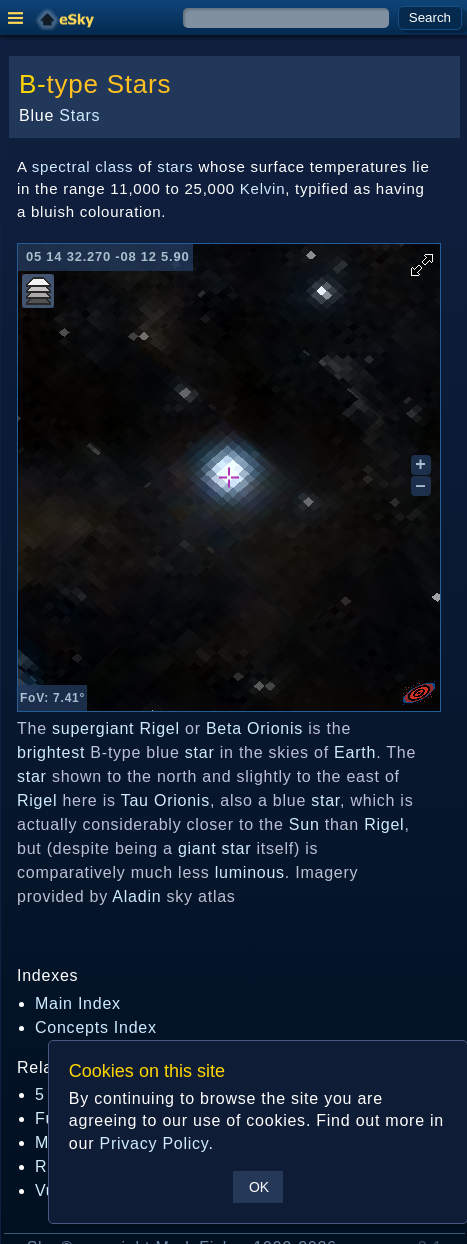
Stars (139, 84)
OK (259, 1187)
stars (175, 166)
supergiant (93, 728)
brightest (51, 752)
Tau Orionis (165, 800)
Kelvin (262, 188)
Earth (355, 752)
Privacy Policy (153, 1143)
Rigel (160, 728)
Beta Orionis (254, 728)
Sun (304, 824)
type (73, 84)
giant (197, 848)
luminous (250, 872)
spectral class (82, 166)
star (200, 752)
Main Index (78, 1003)
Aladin (136, 896)
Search (430, 17)
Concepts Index (96, 1027)
